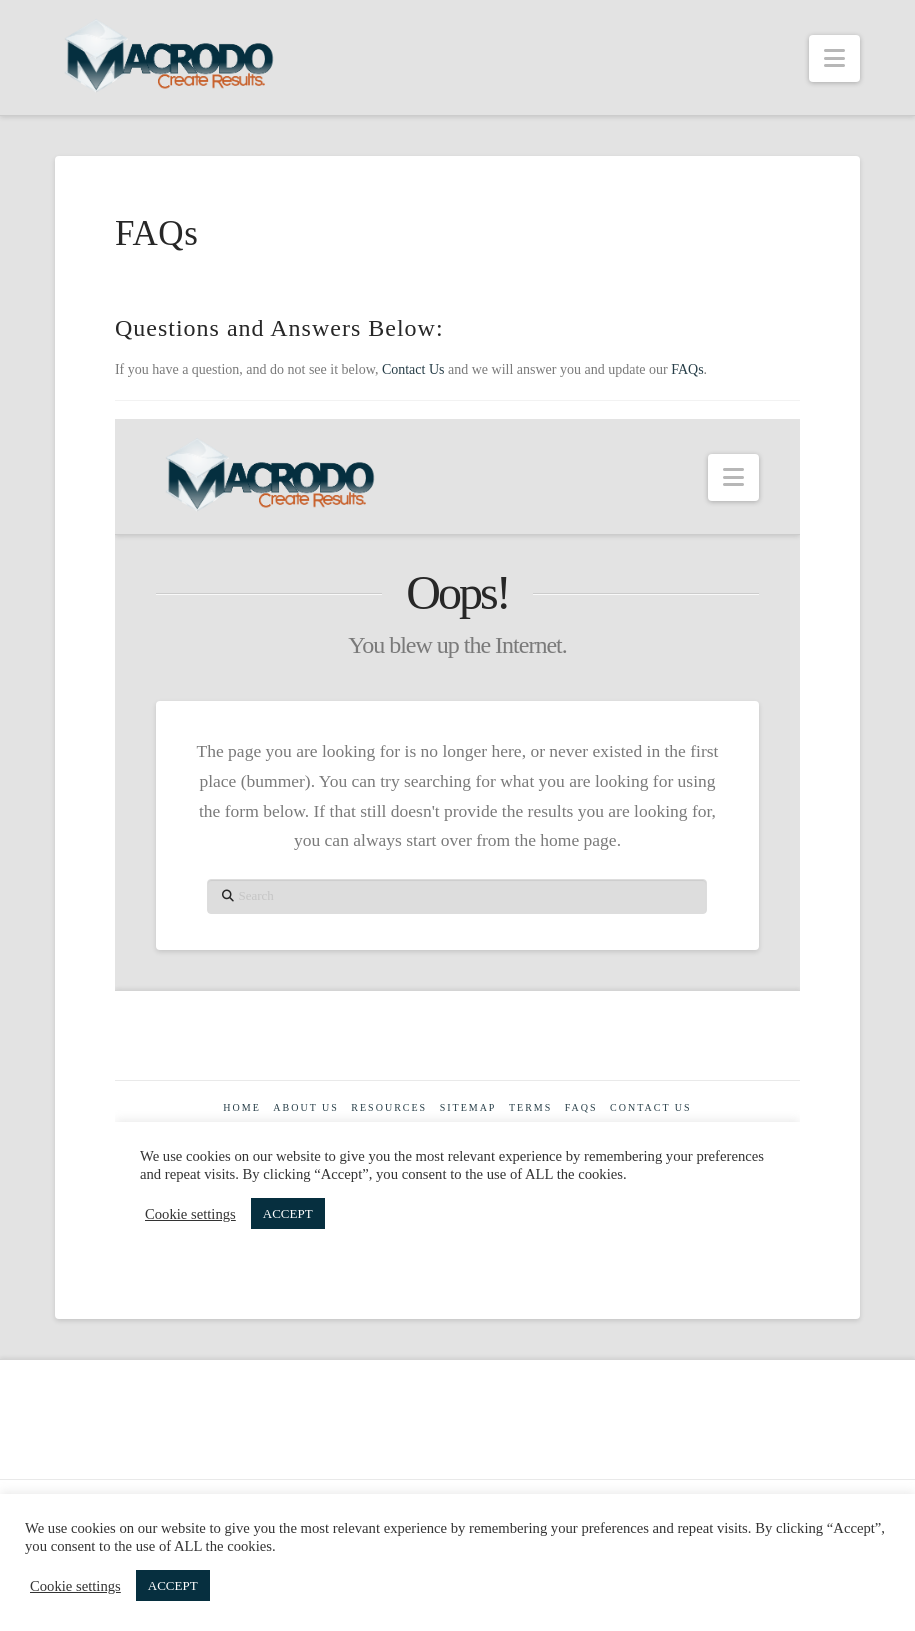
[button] (834, 58)
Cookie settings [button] (75, 1586)
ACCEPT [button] (173, 1585)
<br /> (457, 839)
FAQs (687, 369)
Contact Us (413, 369)
